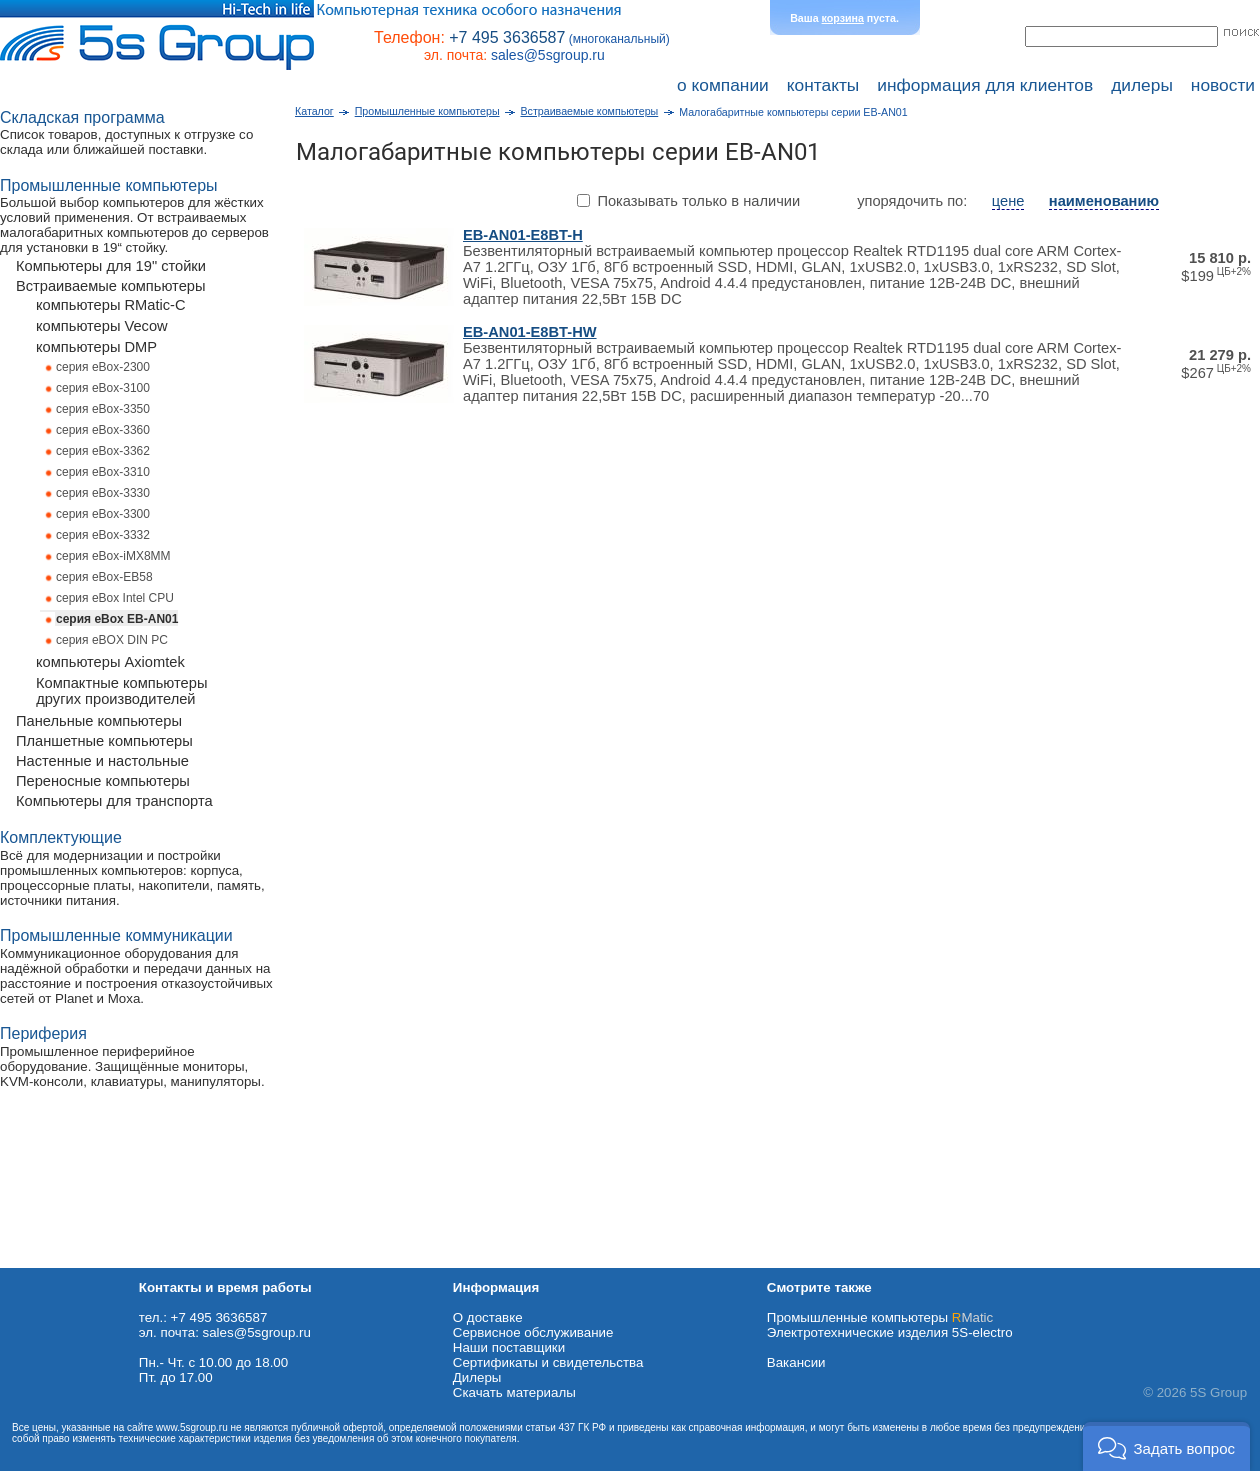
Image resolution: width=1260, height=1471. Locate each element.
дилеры (1142, 85)
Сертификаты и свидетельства (548, 1362)
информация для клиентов (985, 85)
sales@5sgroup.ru (548, 55)
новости (1223, 85)
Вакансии (796, 1362)
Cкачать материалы (514, 1392)
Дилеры (477, 1377)
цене (1008, 201)
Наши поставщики (509, 1347)
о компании (723, 85)
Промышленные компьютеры (880, 1317)
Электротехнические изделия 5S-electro (890, 1332)
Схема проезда (47, 1260)
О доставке (488, 1317)
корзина (843, 18)
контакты (823, 85)
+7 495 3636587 (507, 37)
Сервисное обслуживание (533, 1332)
